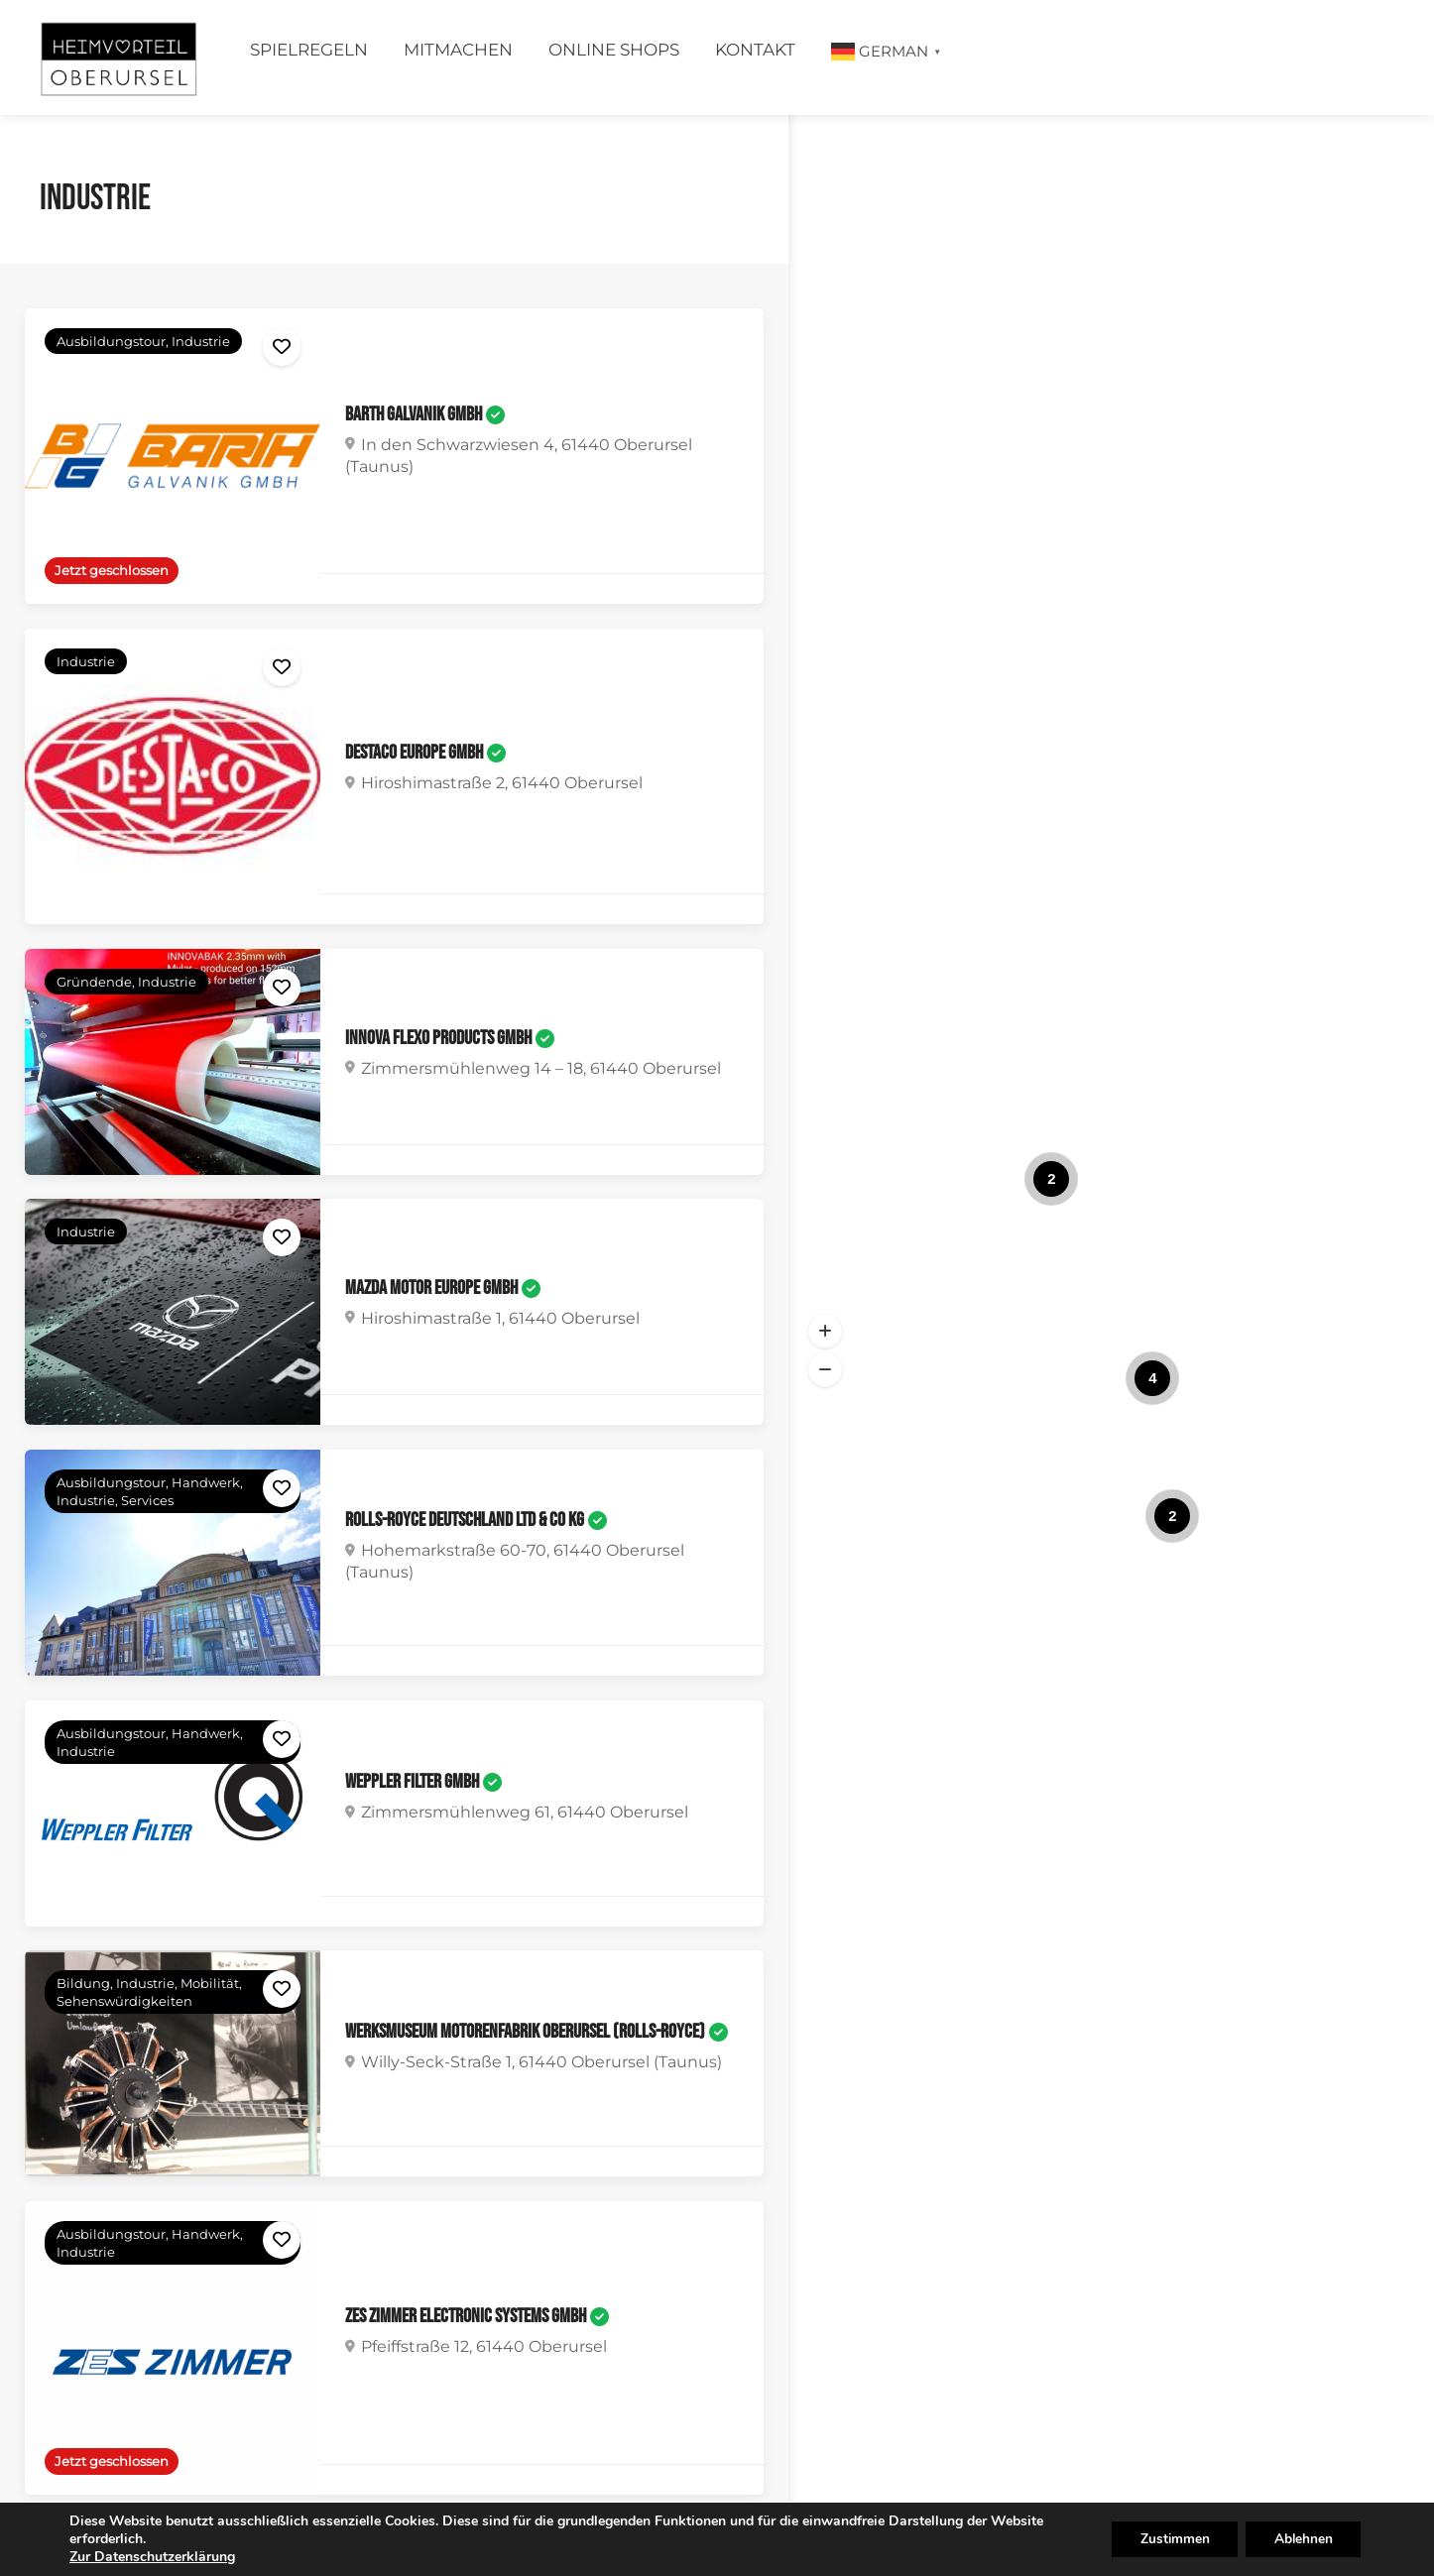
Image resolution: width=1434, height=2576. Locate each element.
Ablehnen (1301, 2538)
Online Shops (613, 49)
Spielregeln (309, 49)
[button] (825, 1330)
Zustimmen (1169, 2538)
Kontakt (755, 49)
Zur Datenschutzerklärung (152, 2556)
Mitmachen (458, 49)
